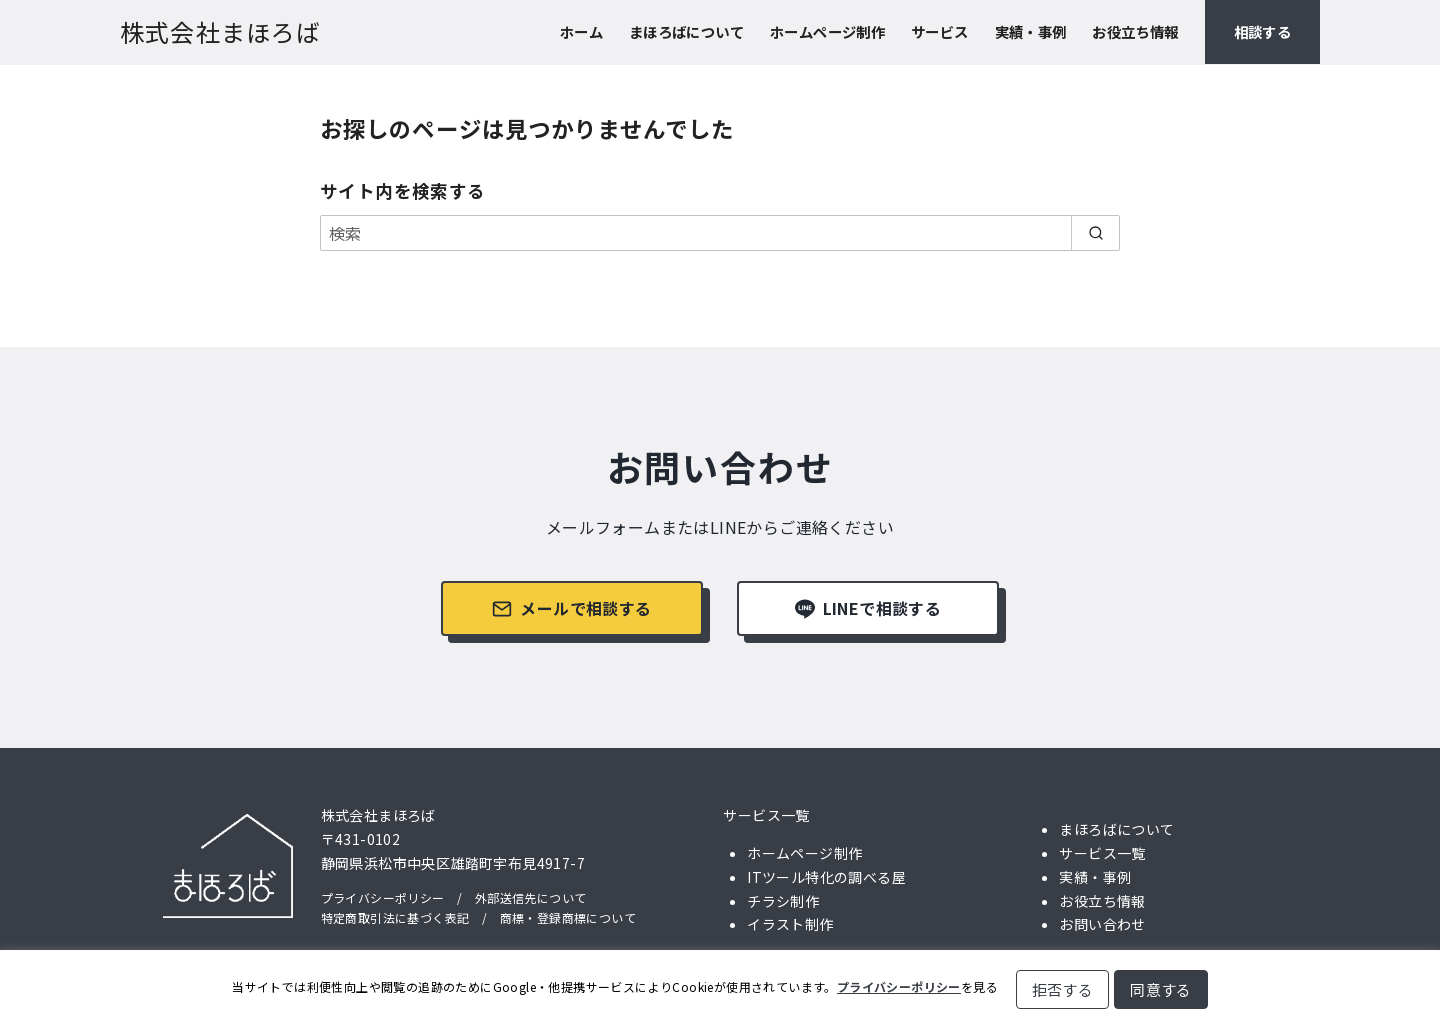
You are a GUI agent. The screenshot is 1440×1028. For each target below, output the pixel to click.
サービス (940, 31)
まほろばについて (686, 31)
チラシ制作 (783, 901)
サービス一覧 (766, 815)
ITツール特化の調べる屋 (826, 877)
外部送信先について (531, 897)
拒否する (1063, 989)
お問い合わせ (1102, 924)
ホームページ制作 (827, 31)
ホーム (581, 31)
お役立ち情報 (1135, 31)
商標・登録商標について (568, 917)
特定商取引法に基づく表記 (395, 917)
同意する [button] (1161, 989)
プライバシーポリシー (383, 897)
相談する (1263, 31)
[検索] (720, 233)
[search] (1095, 233)
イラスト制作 (790, 924)
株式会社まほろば (221, 31)
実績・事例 (1031, 31)
